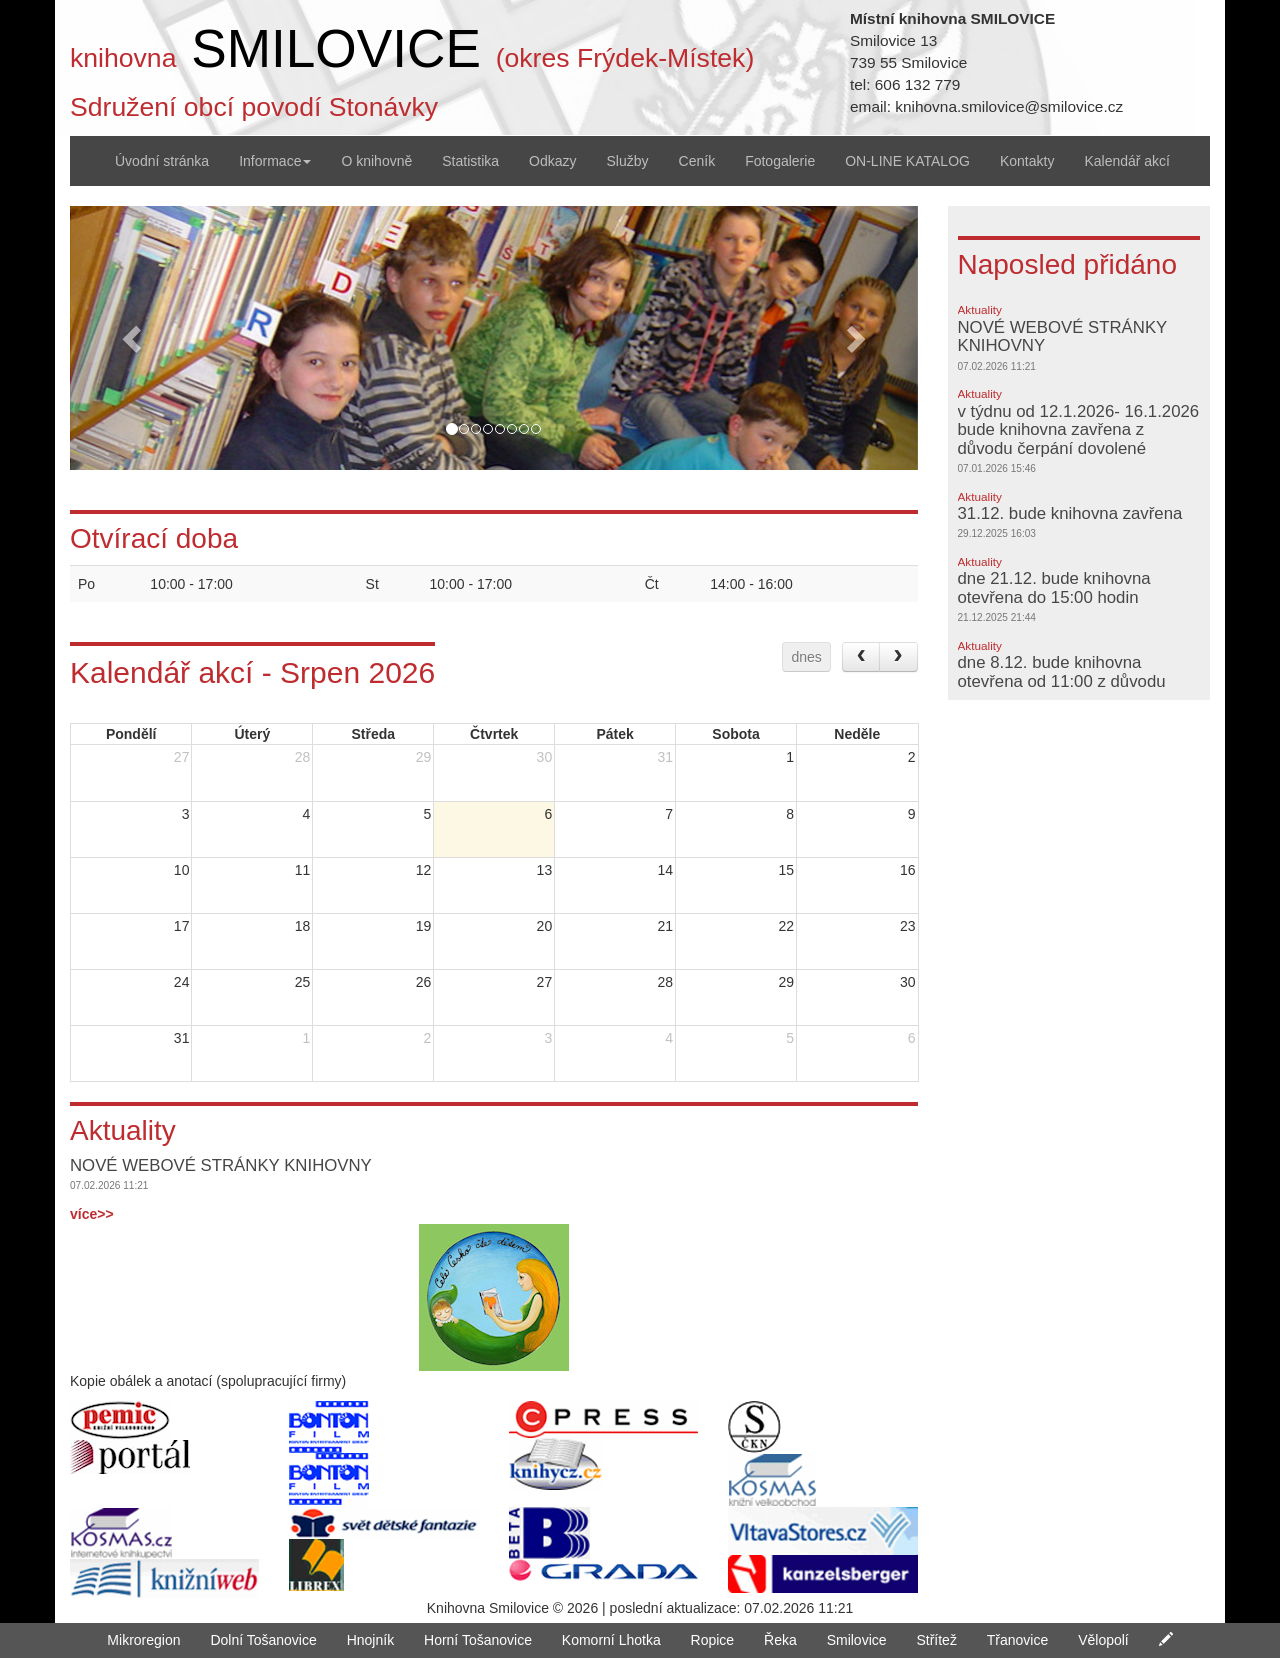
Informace (275, 161)
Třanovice (1017, 1640)
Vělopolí (1103, 1640)
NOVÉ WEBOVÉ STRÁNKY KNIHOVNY (1063, 336)
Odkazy (552, 161)
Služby (628, 161)
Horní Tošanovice (478, 1640)
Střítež (936, 1640)
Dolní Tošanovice (263, 1640)
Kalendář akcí (1127, 161)
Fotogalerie (780, 161)
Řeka (780, 1640)
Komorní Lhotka (611, 1640)
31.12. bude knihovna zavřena (1070, 513)
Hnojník (370, 1640)
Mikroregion (143, 1640)
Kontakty (1027, 161)
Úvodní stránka (162, 161)
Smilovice (857, 1640)
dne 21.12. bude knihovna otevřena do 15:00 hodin (1054, 587)
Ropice (713, 1640)
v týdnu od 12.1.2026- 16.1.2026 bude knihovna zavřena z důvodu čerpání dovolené (1079, 430)
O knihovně (376, 161)
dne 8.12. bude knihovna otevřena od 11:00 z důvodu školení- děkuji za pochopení (1064, 681)
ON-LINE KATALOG (907, 161)
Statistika (470, 161)
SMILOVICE (336, 48)
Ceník (697, 161)
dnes (807, 657)
